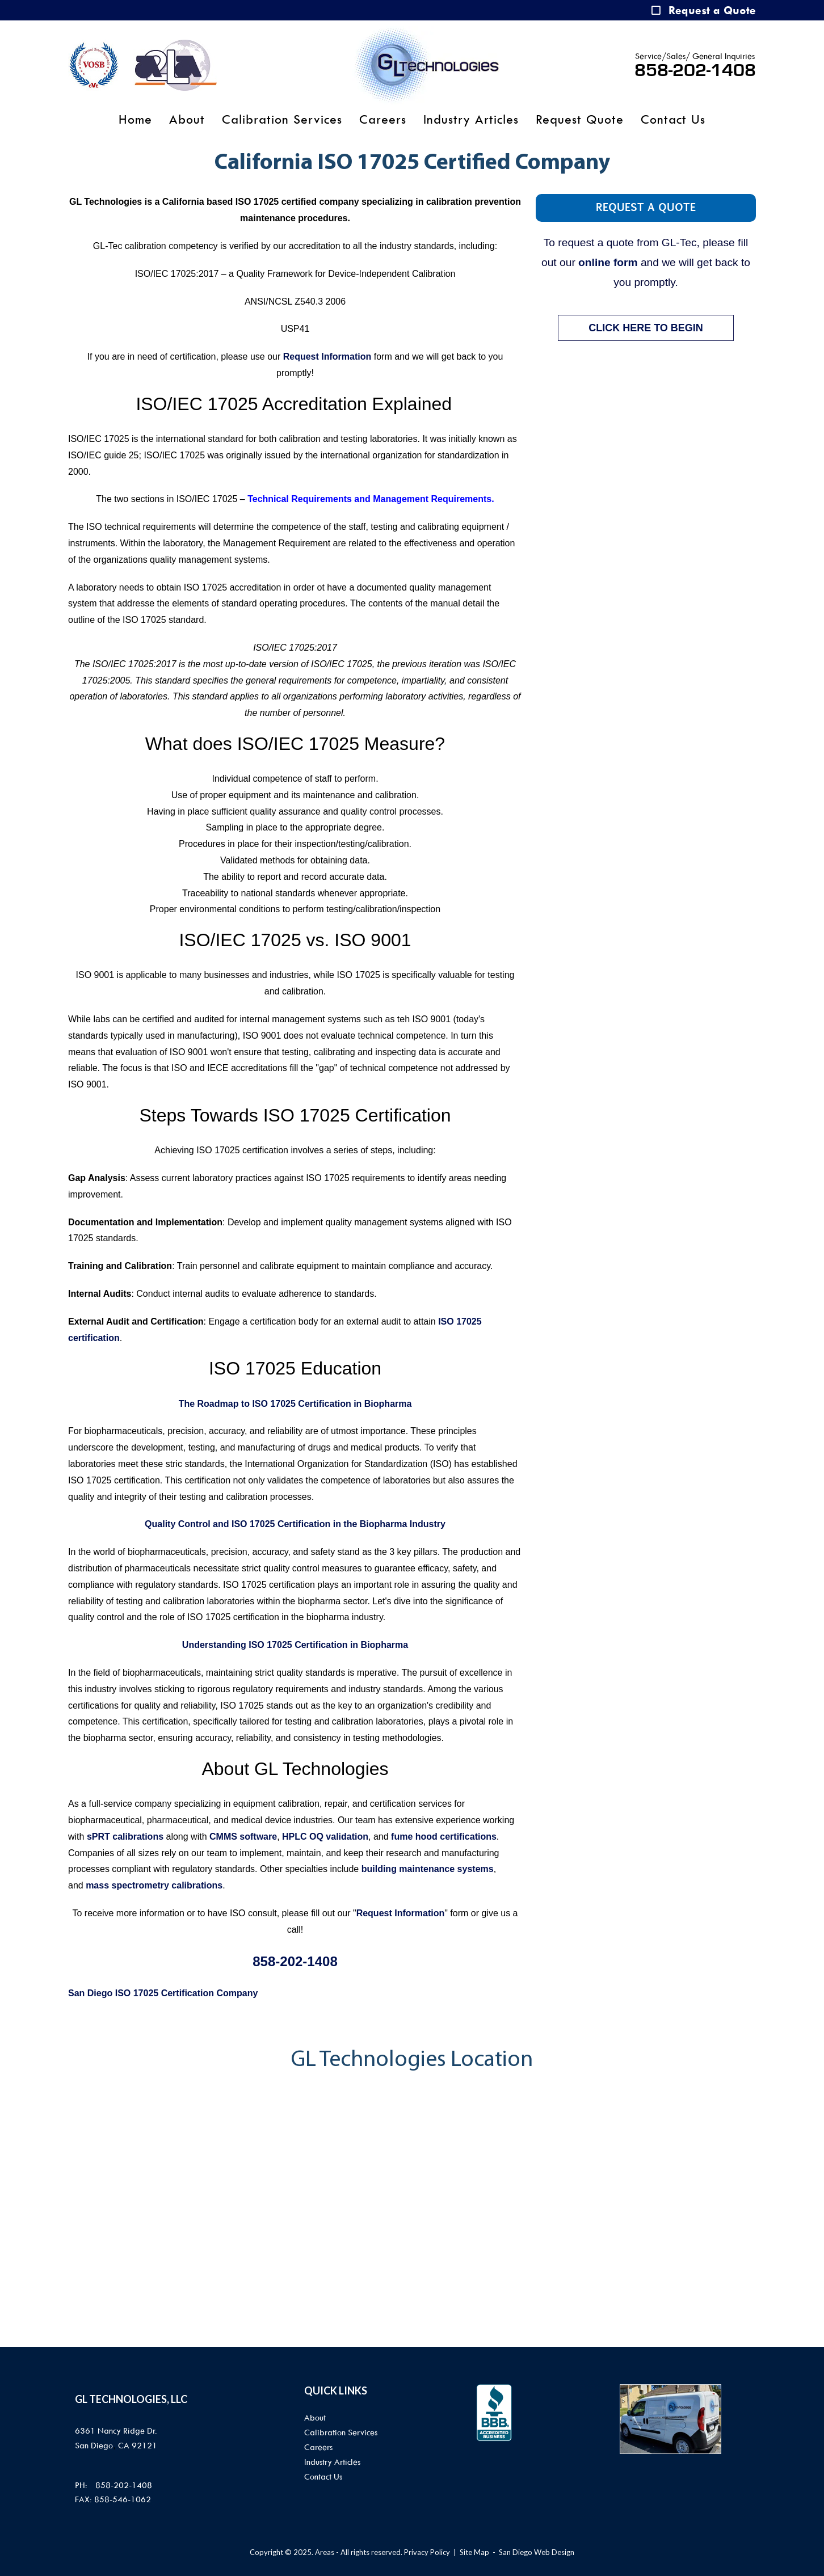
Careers (382, 120)
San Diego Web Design (536, 2552)
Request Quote (580, 120)
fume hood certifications (444, 1836)
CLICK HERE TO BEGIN (645, 328)
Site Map (474, 2552)
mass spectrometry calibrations (154, 1885)
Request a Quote (712, 10)
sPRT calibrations (125, 1836)
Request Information (327, 356)
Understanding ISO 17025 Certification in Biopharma (295, 1645)
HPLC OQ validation (325, 1836)
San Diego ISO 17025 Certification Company (163, 1993)
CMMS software (243, 1836)
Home (135, 120)
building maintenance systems (427, 1869)
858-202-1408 (695, 70)
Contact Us (673, 120)
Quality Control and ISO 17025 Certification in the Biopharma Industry (295, 1524)
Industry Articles (471, 120)
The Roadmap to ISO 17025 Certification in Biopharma (295, 1404)
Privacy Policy (427, 2552)
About (187, 120)
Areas (324, 2552)
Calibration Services (282, 120)
